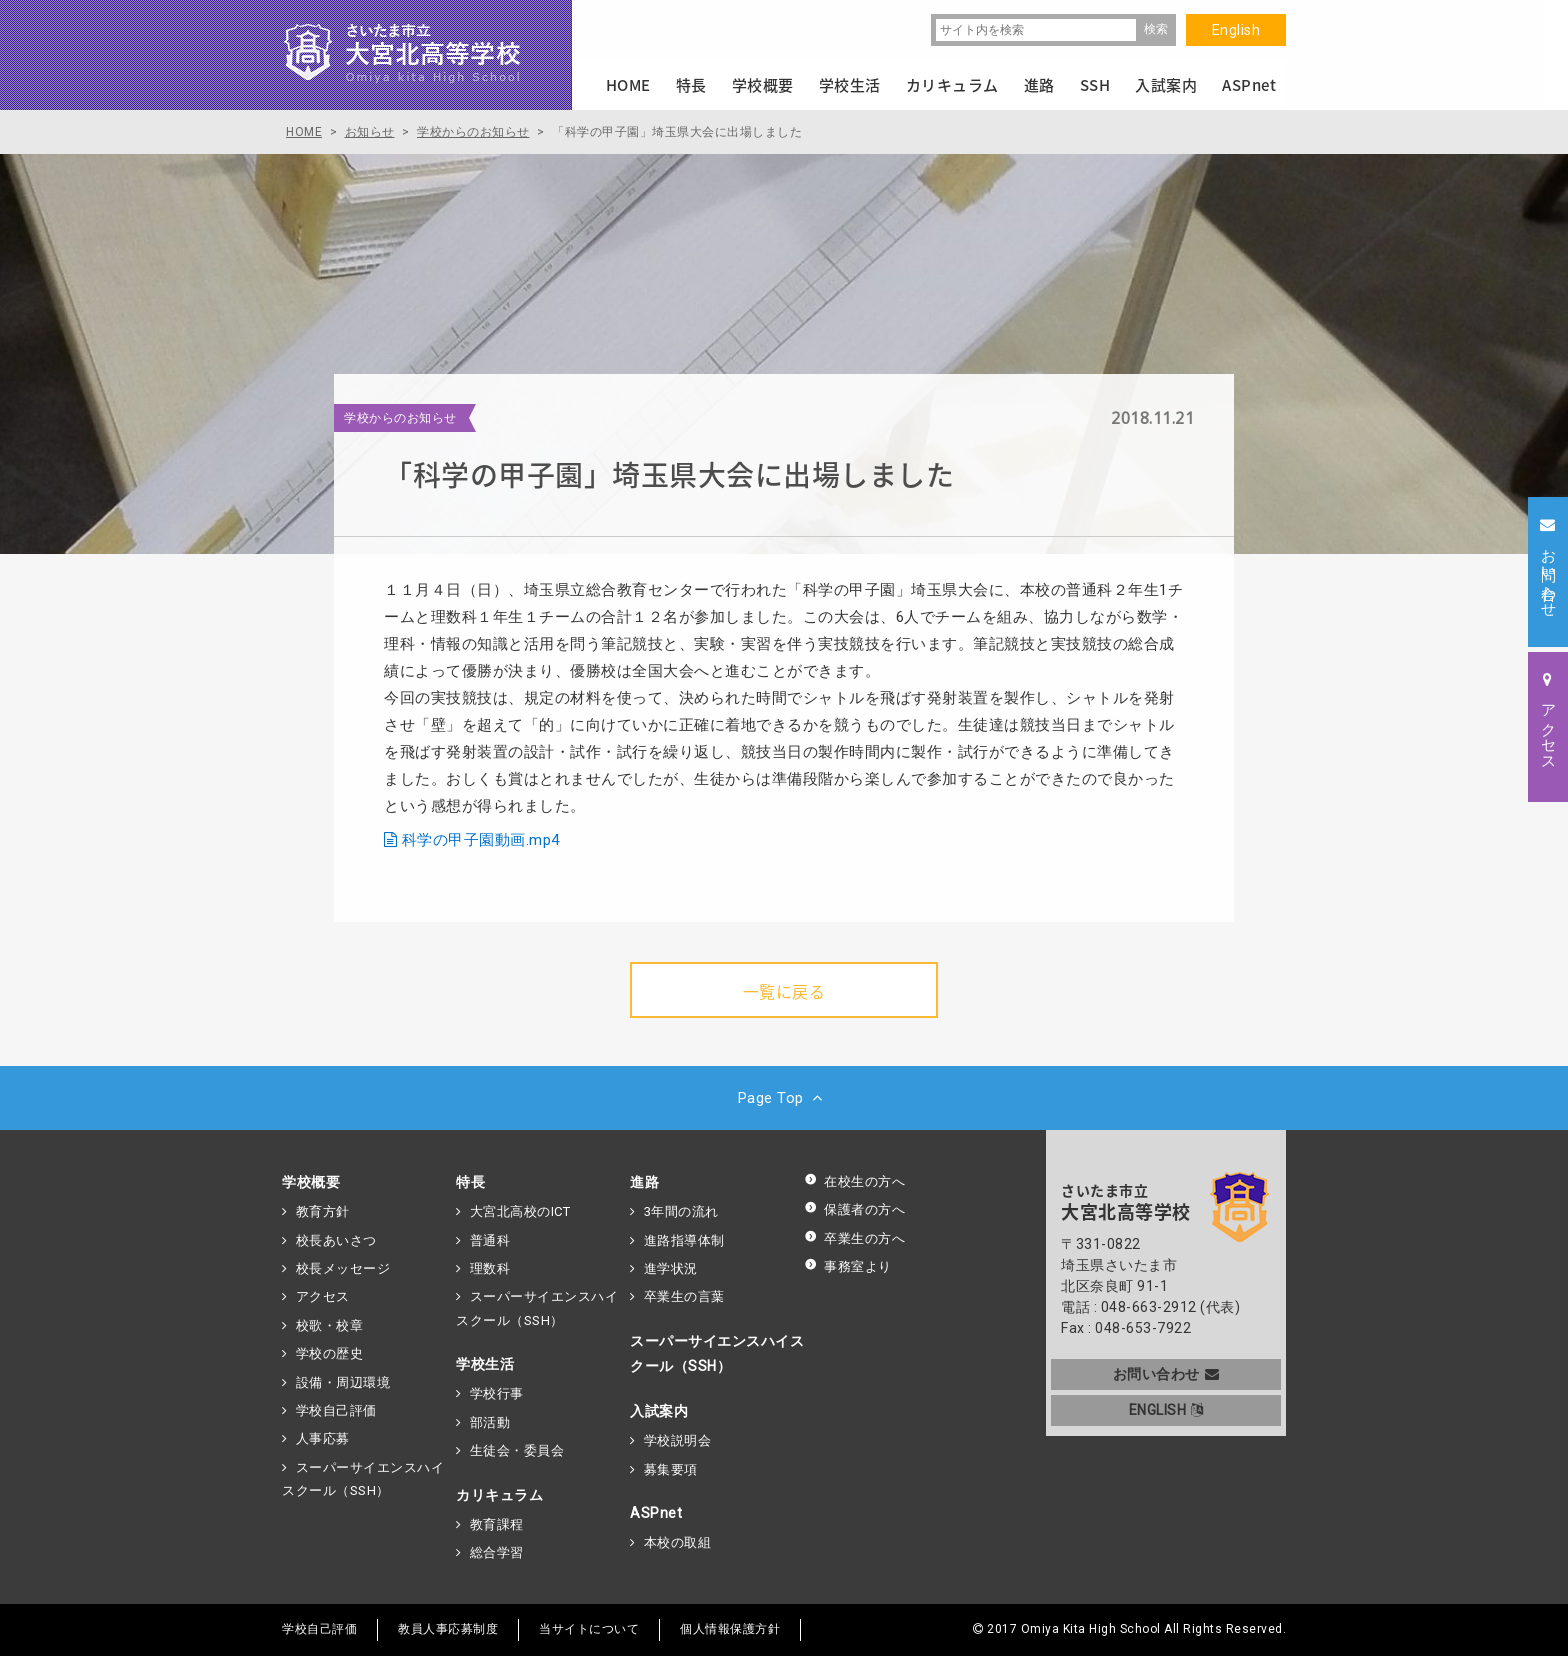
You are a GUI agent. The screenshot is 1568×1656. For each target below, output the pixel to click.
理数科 (490, 1268)
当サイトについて (589, 1629)
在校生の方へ (854, 1181)
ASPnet (656, 1513)
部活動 (490, 1422)
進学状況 (671, 1268)
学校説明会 (678, 1440)
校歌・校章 (330, 1325)
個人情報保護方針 (730, 1629)
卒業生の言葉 (684, 1296)
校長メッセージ (343, 1268)
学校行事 (497, 1393)
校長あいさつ (336, 1240)
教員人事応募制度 (448, 1629)
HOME (628, 85)
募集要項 (671, 1469)
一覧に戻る (784, 991)
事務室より (848, 1266)
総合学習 (497, 1552)
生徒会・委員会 (517, 1450)
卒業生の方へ (854, 1238)
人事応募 (323, 1438)
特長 (470, 1182)
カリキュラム (499, 1495)
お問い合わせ (1166, 1374)
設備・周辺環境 (343, 1382)
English (1236, 30)
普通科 (490, 1240)
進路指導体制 (684, 1240)
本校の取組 (678, 1542)
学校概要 (311, 1182)
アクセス (323, 1296)
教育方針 (323, 1211)
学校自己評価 (336, 1410)
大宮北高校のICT (520, 1211)
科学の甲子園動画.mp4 (481, 840)
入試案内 (659, 1411)
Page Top (784, 1098)
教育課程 (497, 1524)
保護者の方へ (854, 1209)
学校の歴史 (330, 1353)
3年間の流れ (681, 1211)
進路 (644, 1182)
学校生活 (485, 1364)
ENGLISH (1166, 1410)
